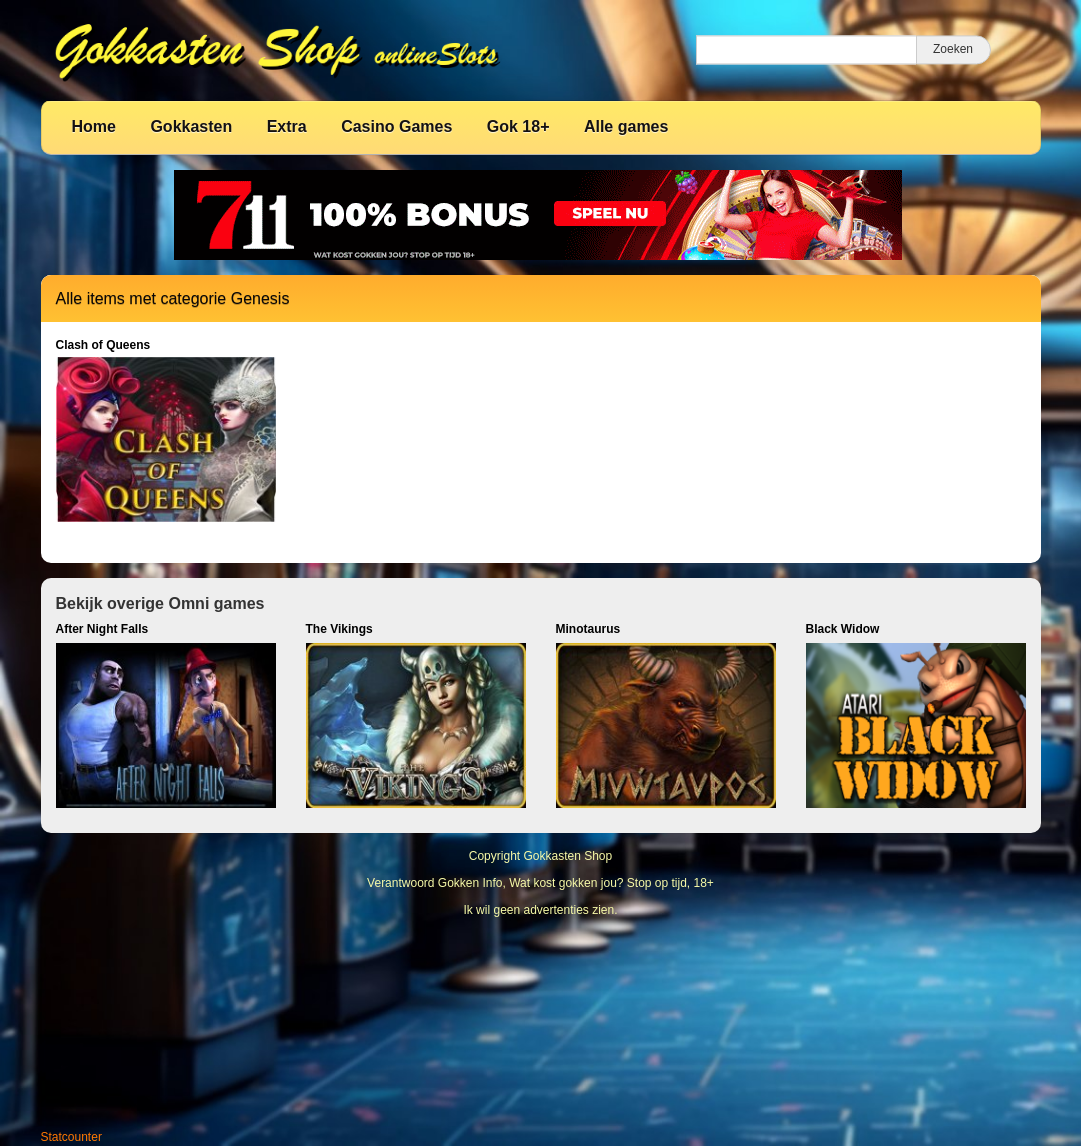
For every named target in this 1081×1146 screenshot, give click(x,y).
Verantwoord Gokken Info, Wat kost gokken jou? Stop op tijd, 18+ (540, 883)
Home (94, 126)
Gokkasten (191, 126)
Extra (287, 126)
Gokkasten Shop (567, 856)
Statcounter (71, 1137)
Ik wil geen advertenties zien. (540, 910)
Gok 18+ (518, 126)
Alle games (626, 126)
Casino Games (396, 126)
